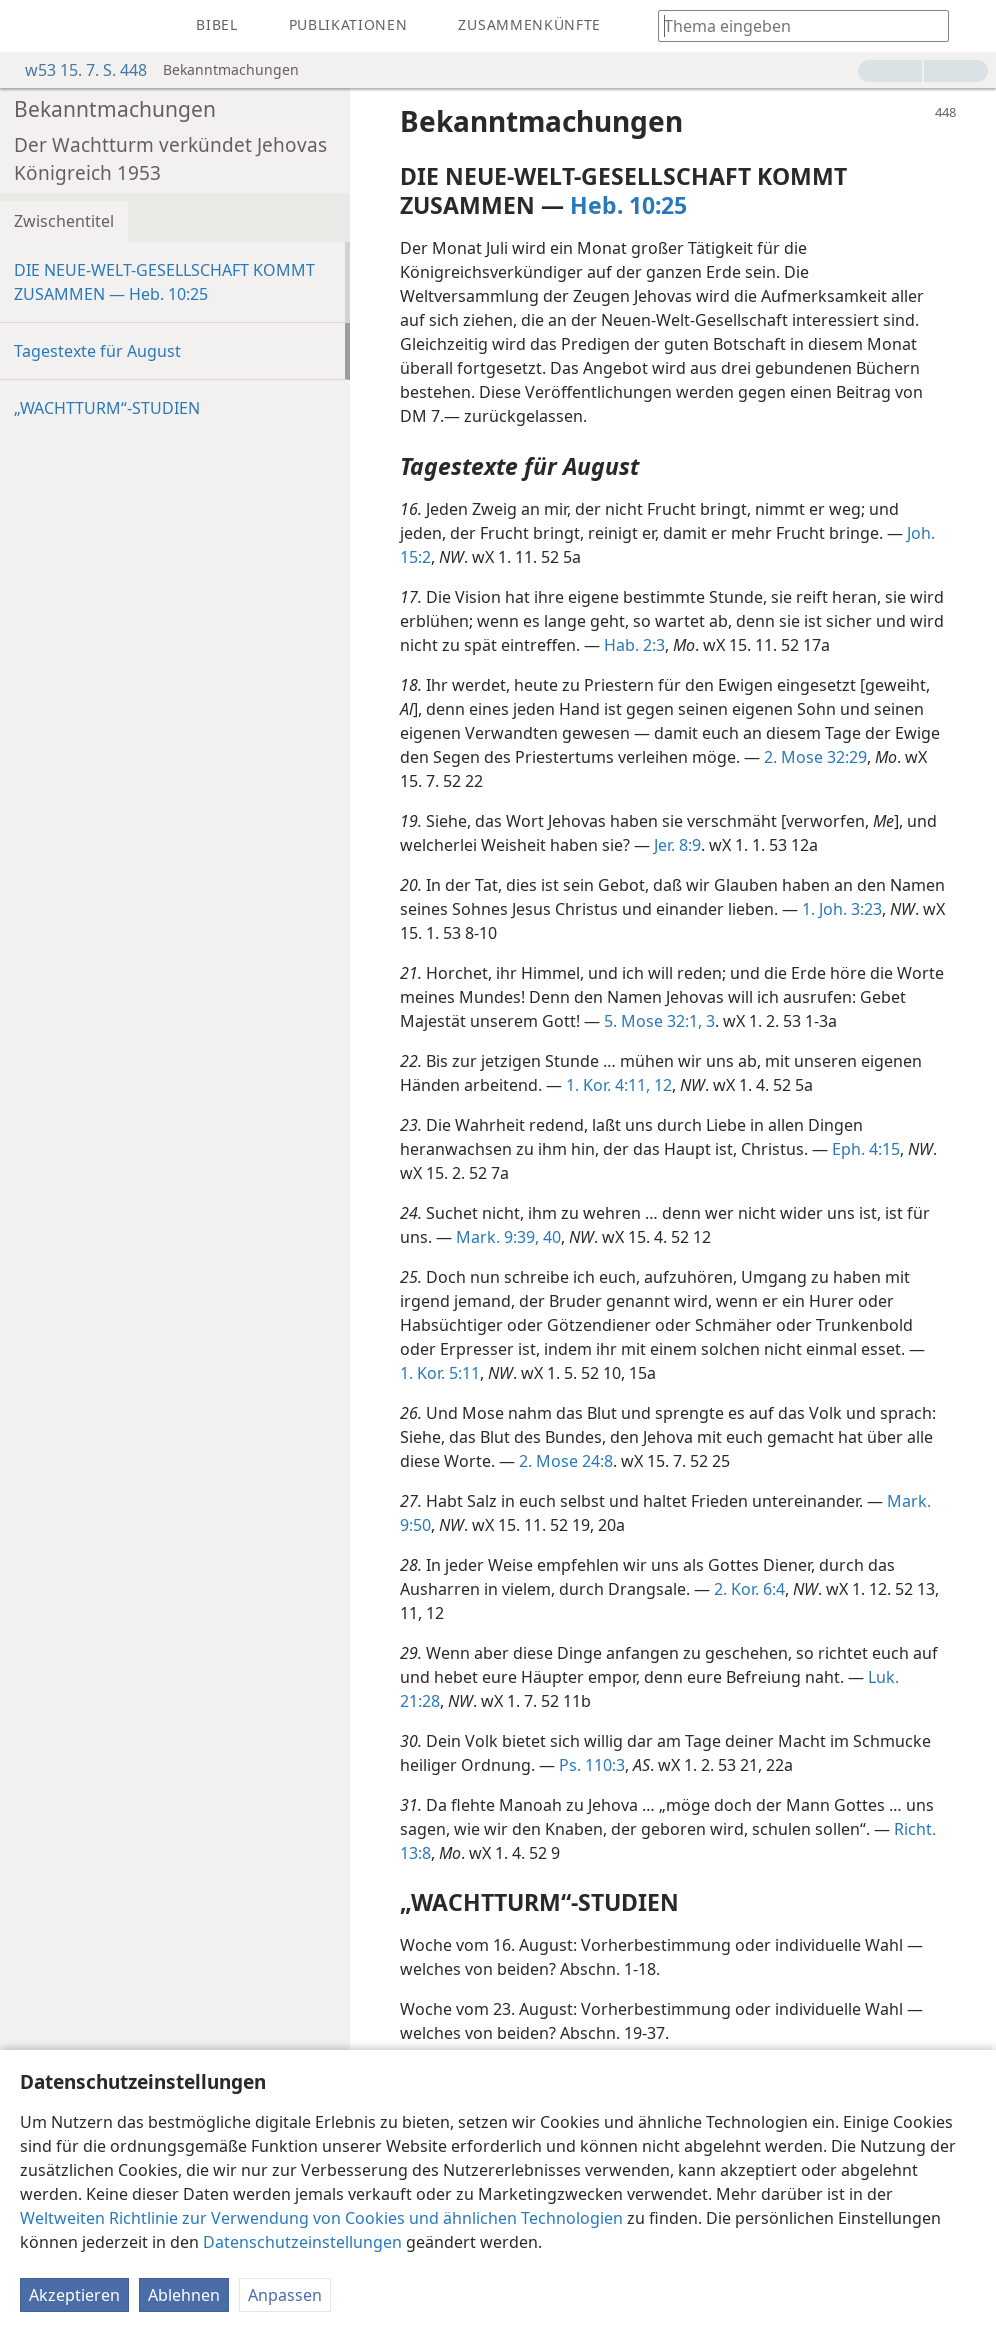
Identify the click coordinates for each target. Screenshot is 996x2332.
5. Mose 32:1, (653, 1021)
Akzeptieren (74, 2295)
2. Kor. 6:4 (749, 1589)
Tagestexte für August (97, 351)
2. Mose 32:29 (815, 757)
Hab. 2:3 (634, 645)
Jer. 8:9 (677, 845)
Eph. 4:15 (866, 1149)
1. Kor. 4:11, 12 (619, 1085)
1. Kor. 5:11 (440, 1373)
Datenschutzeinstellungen (302, 2242)
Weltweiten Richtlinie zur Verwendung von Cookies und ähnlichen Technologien (321, 2218)
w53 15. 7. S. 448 (76, 70)
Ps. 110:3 (592, 1765)
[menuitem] (30, 26)
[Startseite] (30, 26)
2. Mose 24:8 (566, 1461)
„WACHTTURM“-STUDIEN (107, 408)
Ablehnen (184, 2295)
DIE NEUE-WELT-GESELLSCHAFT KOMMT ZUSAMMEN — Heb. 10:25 (164, 282)
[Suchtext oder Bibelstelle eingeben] (794, 25)
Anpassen (285, 2295)
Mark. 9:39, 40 (508, 1237)
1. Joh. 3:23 (842, 909)
